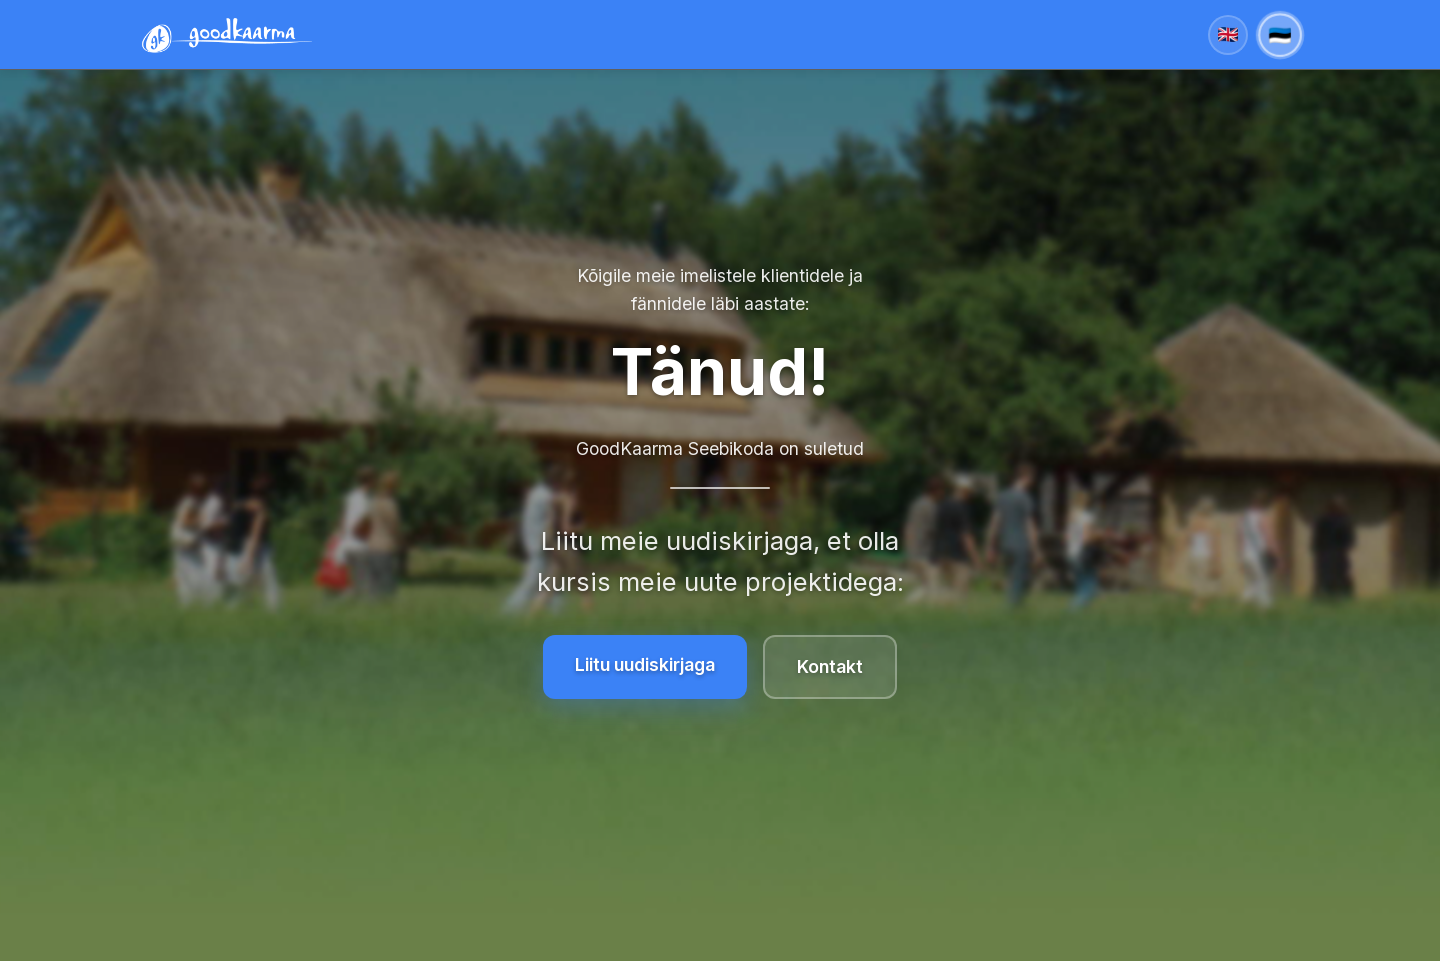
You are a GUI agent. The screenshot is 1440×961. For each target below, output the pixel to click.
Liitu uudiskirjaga (645, 664)
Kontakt (830, 666)
